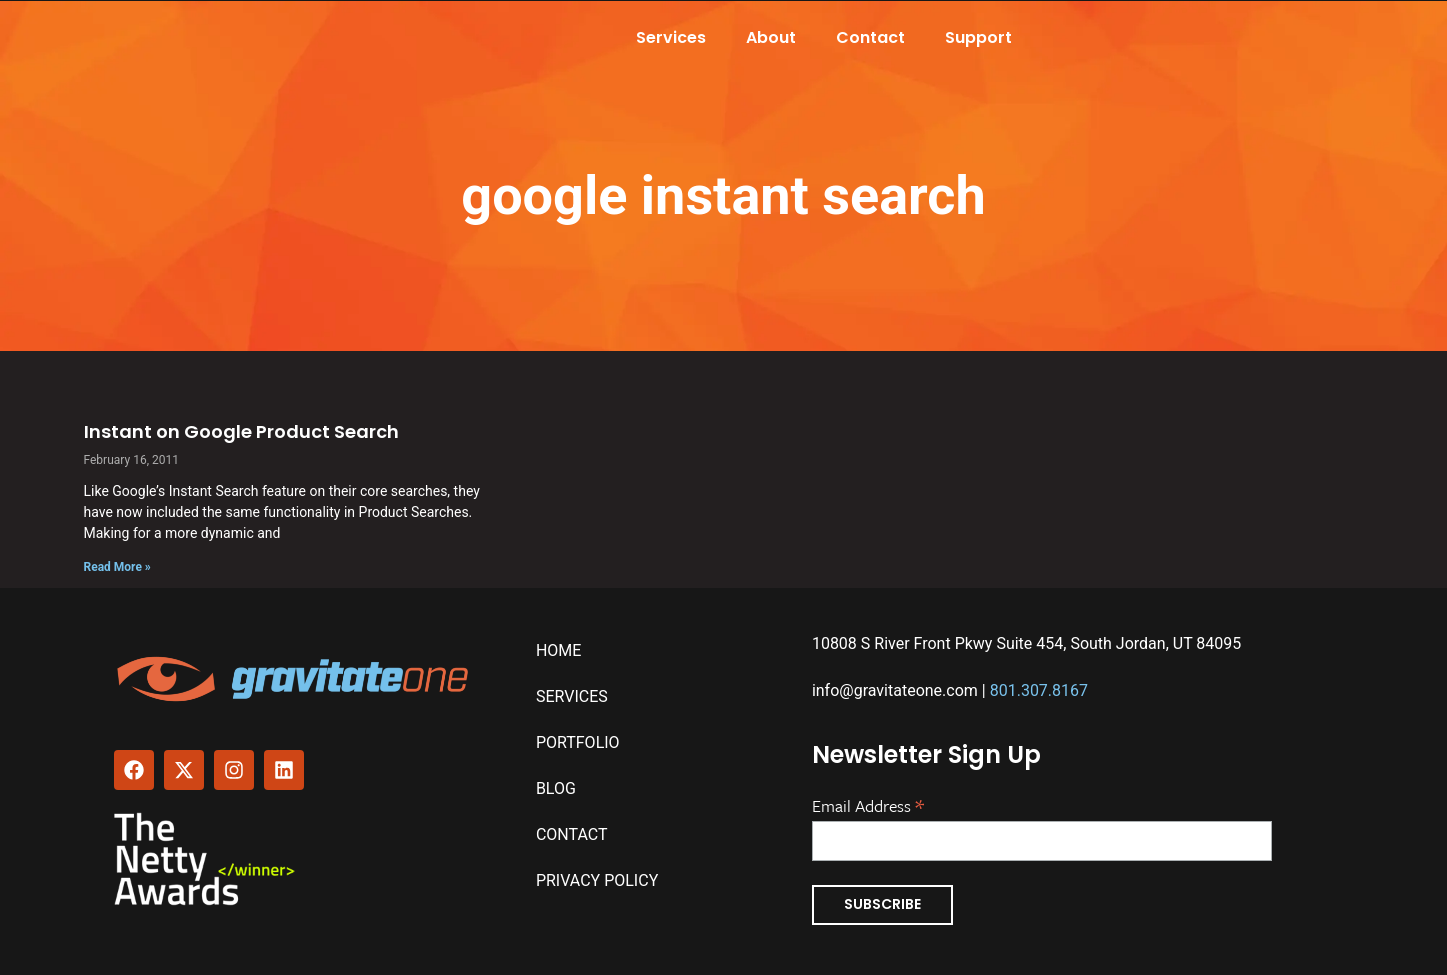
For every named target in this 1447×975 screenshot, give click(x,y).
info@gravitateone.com (895, 690)
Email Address (868, 804)
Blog (556, 788)
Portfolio (578, 742)
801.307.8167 (1039, 690)
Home (558, 650)
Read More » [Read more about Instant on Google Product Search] (117, 567)
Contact (870, 37)
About (771, 37)
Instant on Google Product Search (241, 431)
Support (978, 37)
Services (671, 37)
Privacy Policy (597, 880)
